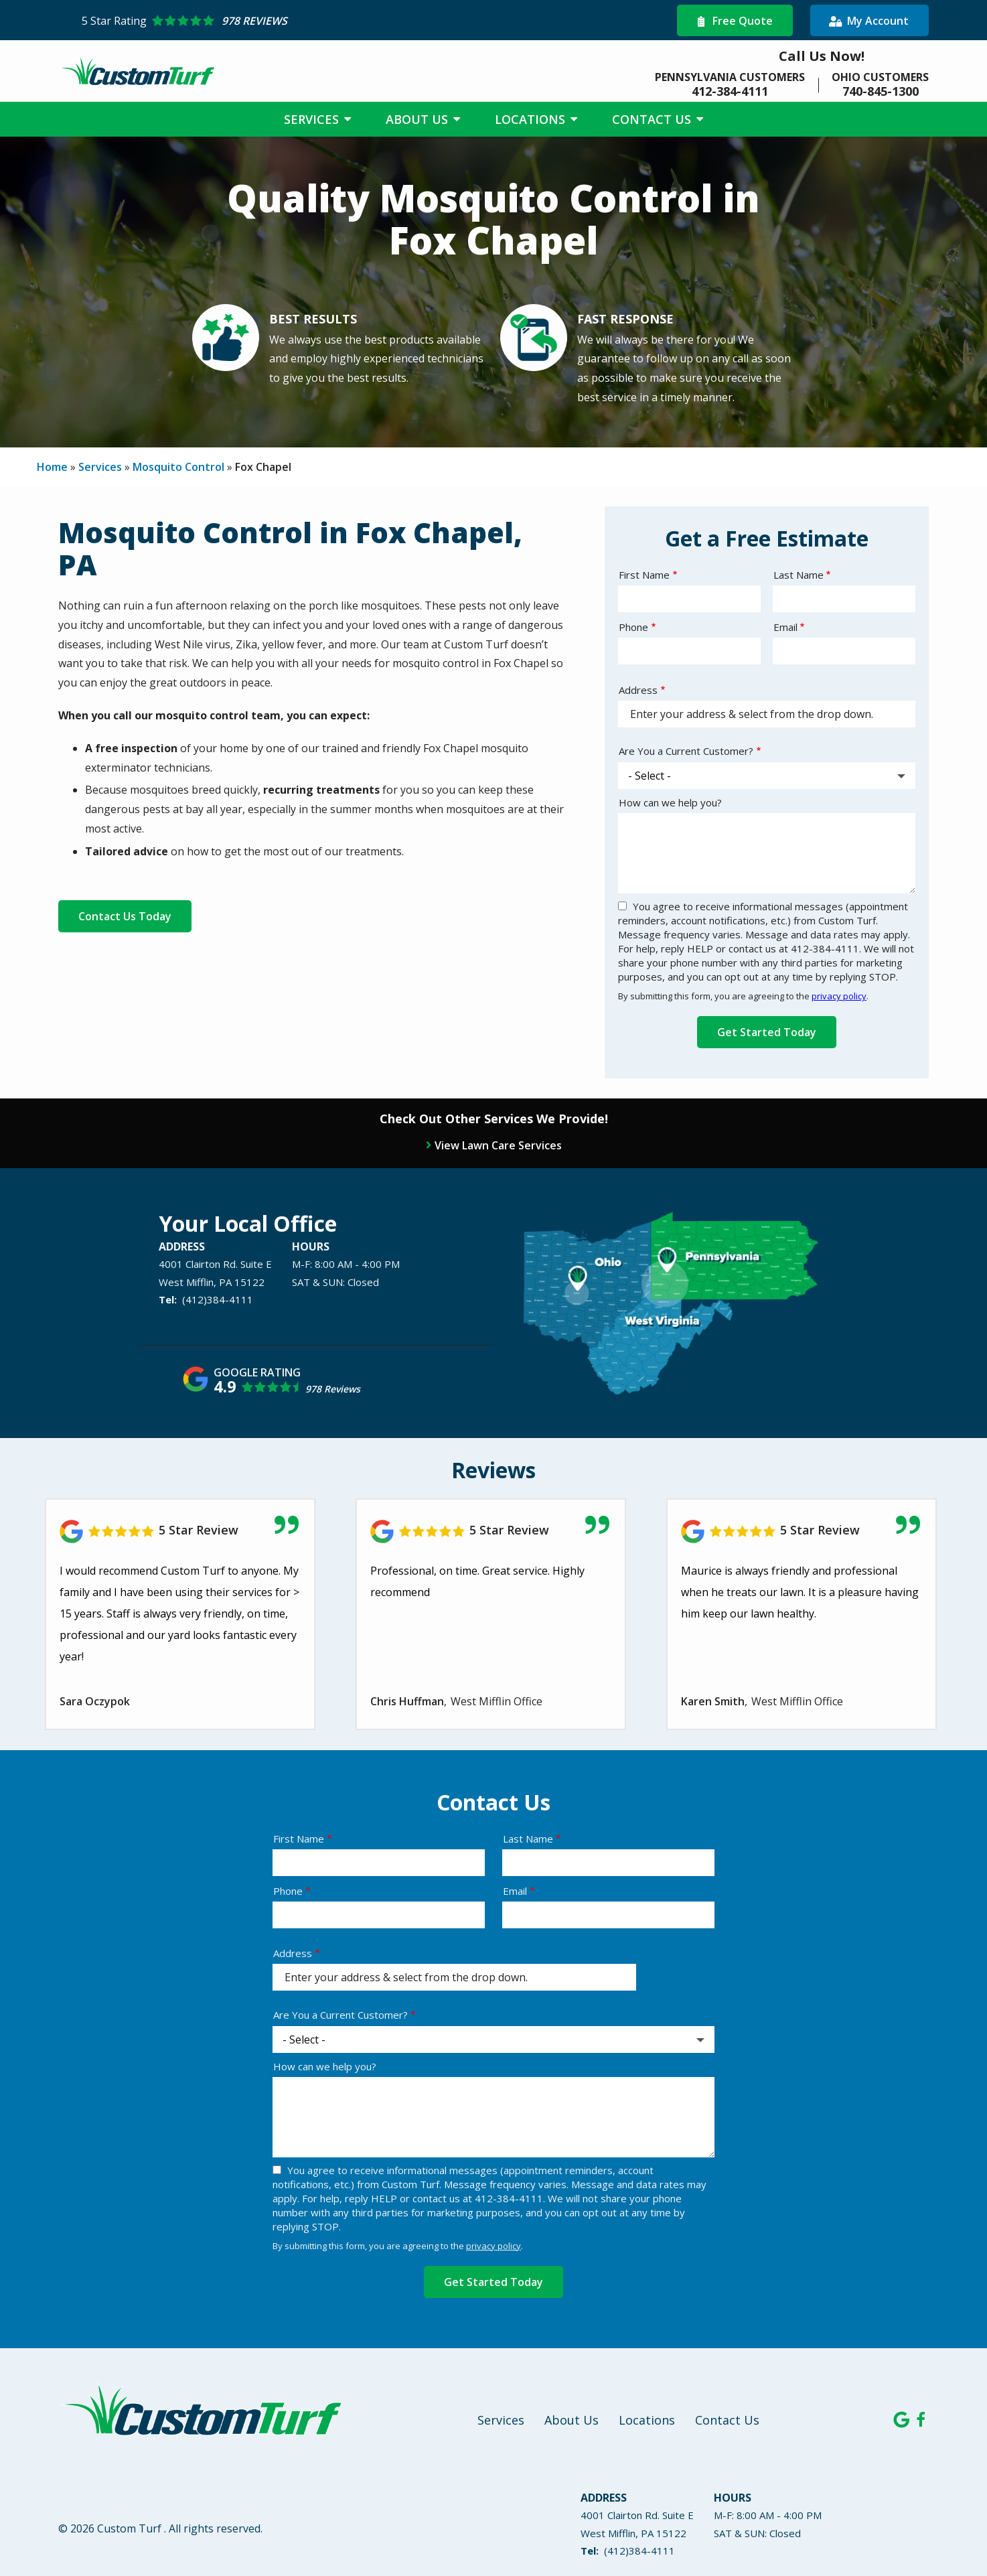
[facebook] (921, 2418)
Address (638, 690)
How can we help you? (670, 802)
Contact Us (653, 119)
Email (785, 627)
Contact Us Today (124, 916)
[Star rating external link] (288, 20)
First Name (644, 574)
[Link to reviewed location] (490, 1531)
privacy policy (839, 996)
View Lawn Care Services (498, 1145)
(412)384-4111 (217, 1299)
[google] (901, 2418)
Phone (633, 627)
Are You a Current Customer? (686, 751)
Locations (531, 119)
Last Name (798, 574)
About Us (418, 119)
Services (313, 119)
